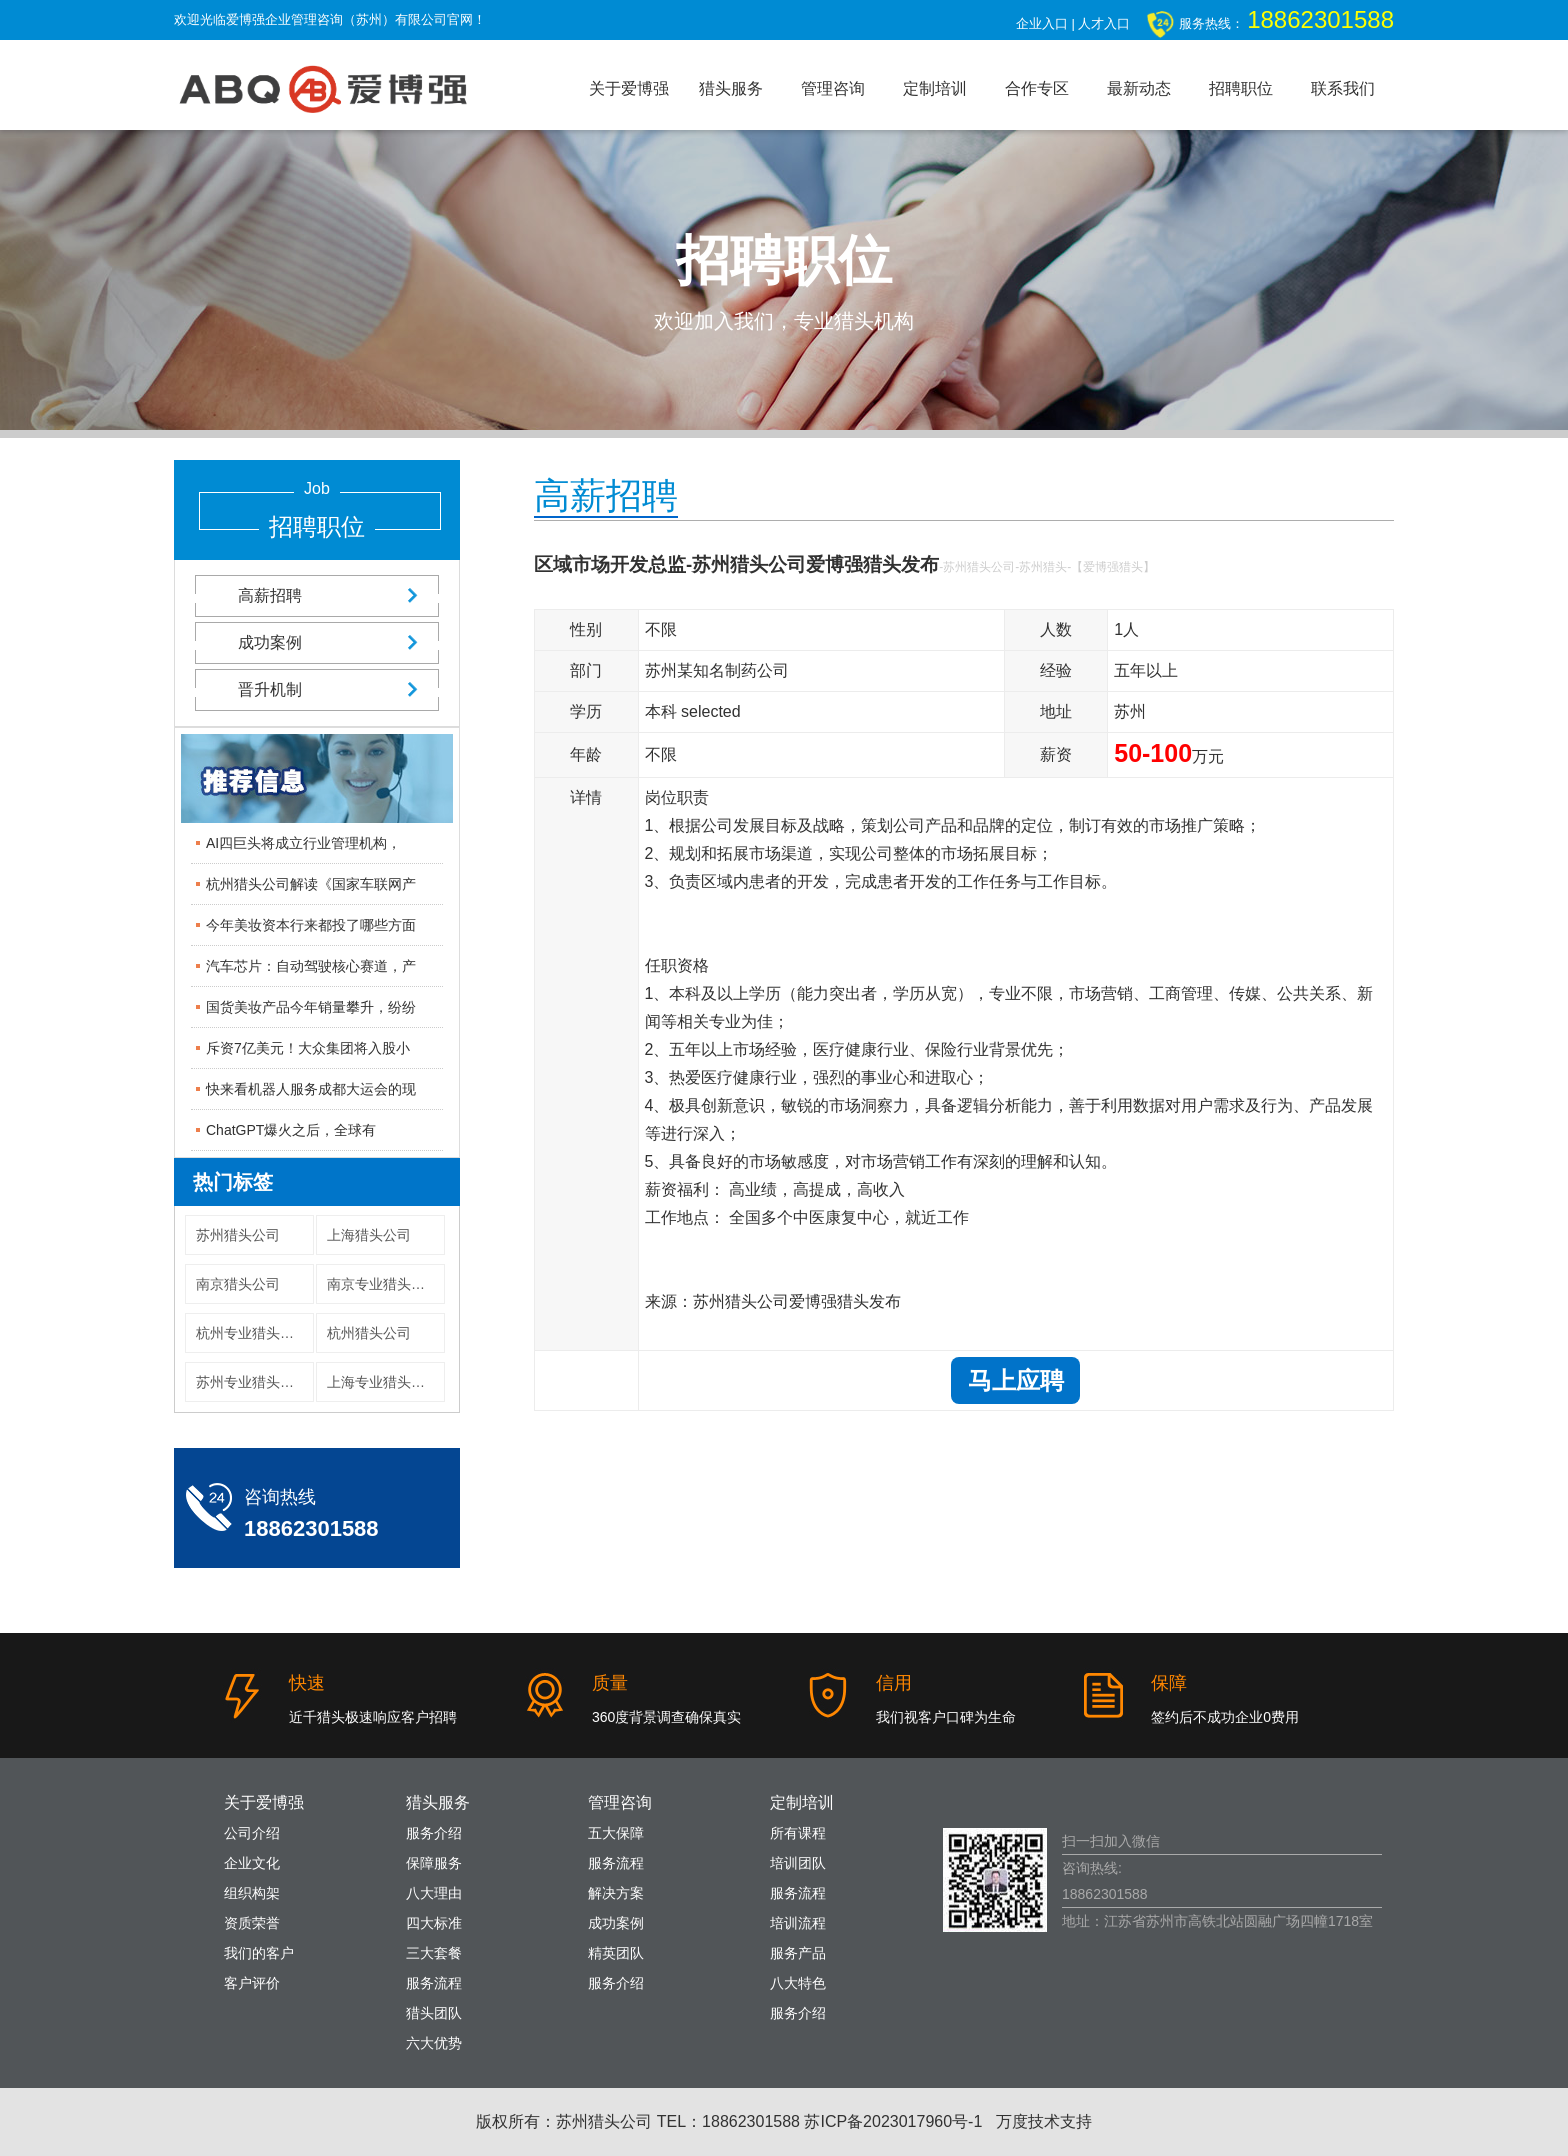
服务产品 (798, 1953)
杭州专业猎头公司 (252, 1333)
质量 (610, 1683)
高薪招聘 (317, 595)
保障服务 (434, 1863)
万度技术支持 (1044, 2121)
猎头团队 (434, 2013)
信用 (894, 1683)
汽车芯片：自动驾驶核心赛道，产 (311, 966)
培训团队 (798, 1863)
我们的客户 (259, 1953)
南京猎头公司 (238, 1284)
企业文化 (252, 1863)
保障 (1169, 1683)
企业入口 (1042, 23)
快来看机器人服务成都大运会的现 (311, 1089)
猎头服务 (731, 88)
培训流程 (798, 1923)
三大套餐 (434, 1953)
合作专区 (1037, 88)
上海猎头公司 (369, 1235)
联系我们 (1343, 88)
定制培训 (935, 88)
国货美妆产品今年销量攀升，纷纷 (311, 1007)
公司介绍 (252, 1833)
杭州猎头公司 (369, 1333)
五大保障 (616, 1833)
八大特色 (798, 1983)
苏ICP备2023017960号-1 (893, 2121)
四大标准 (434, 1923)
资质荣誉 (252, 1923)
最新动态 (1139, 88)
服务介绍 (434, 1833)
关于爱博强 (629, 88)
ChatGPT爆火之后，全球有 (291, 1130)
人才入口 (1104, 23)
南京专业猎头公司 (383, 1284)
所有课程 (798, 1833)
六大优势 (434, 2043)
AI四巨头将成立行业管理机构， (303, 843)
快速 (307, 1683)
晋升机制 (317, 689)
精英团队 (616, 1953)
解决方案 (616, 1893)
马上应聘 (1016, 1380)
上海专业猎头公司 (383, 1382)
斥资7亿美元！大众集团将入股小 (308, 1048)
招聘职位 (1241, 88)
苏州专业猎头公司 (252, 1382)
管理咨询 (833, 88)
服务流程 (434, 1983)
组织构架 (252, 1893)
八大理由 (434, 1893)
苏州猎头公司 (238, 1235)
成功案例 (317, 642)
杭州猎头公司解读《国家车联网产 (311, 884)
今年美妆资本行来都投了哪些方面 (311, 925)
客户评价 (252, 1983)
